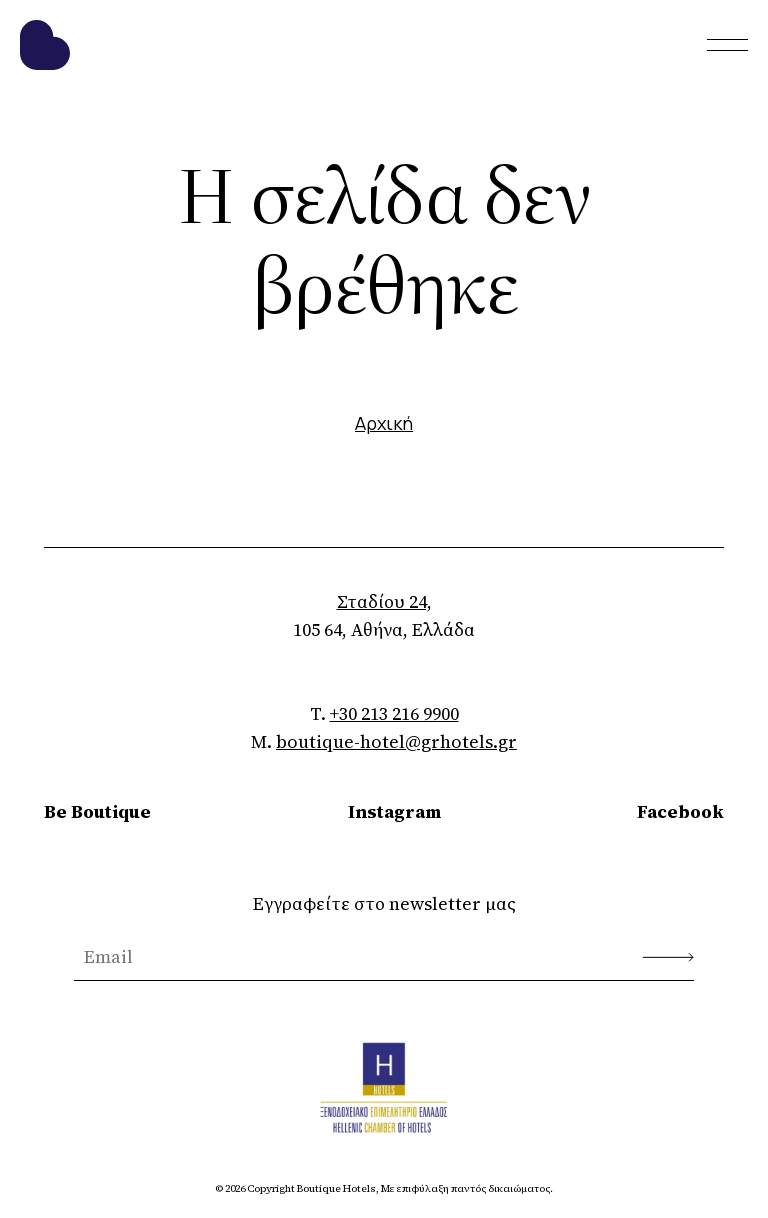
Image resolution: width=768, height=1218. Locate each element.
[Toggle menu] (727, 45)
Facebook (680, 811)
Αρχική (384, 423)
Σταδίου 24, (384, 601)
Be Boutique (97, 811)
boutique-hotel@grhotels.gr (396, 741)
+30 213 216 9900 (394, 713)
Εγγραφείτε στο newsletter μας (384, 903)
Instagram (394, 811)
